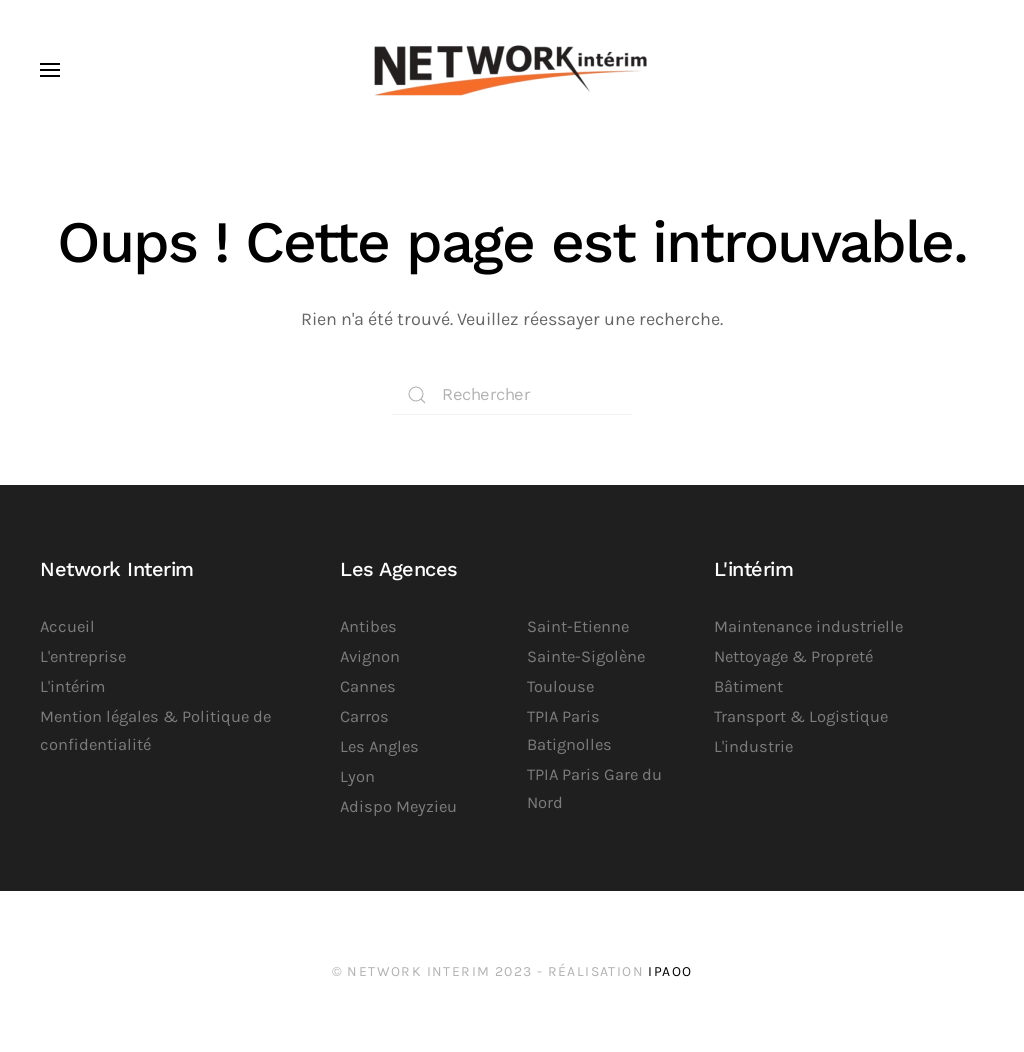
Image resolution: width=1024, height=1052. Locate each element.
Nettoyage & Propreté (793, 656)
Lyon (357, 776)
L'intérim (72, 686)
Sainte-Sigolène (586, 656)
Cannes (368, 686)
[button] (50, 70)
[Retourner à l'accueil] (512, 70)
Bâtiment (748, 686)
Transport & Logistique (801, 716)
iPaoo (670, 971)
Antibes (368, 626)
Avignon (370, 656)
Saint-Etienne (578, 626)
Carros (364, 716)
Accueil (67, 626)
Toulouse (560, 686)
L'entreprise (83, 656)
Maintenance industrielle (808, 626)
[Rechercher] (512, 395)
